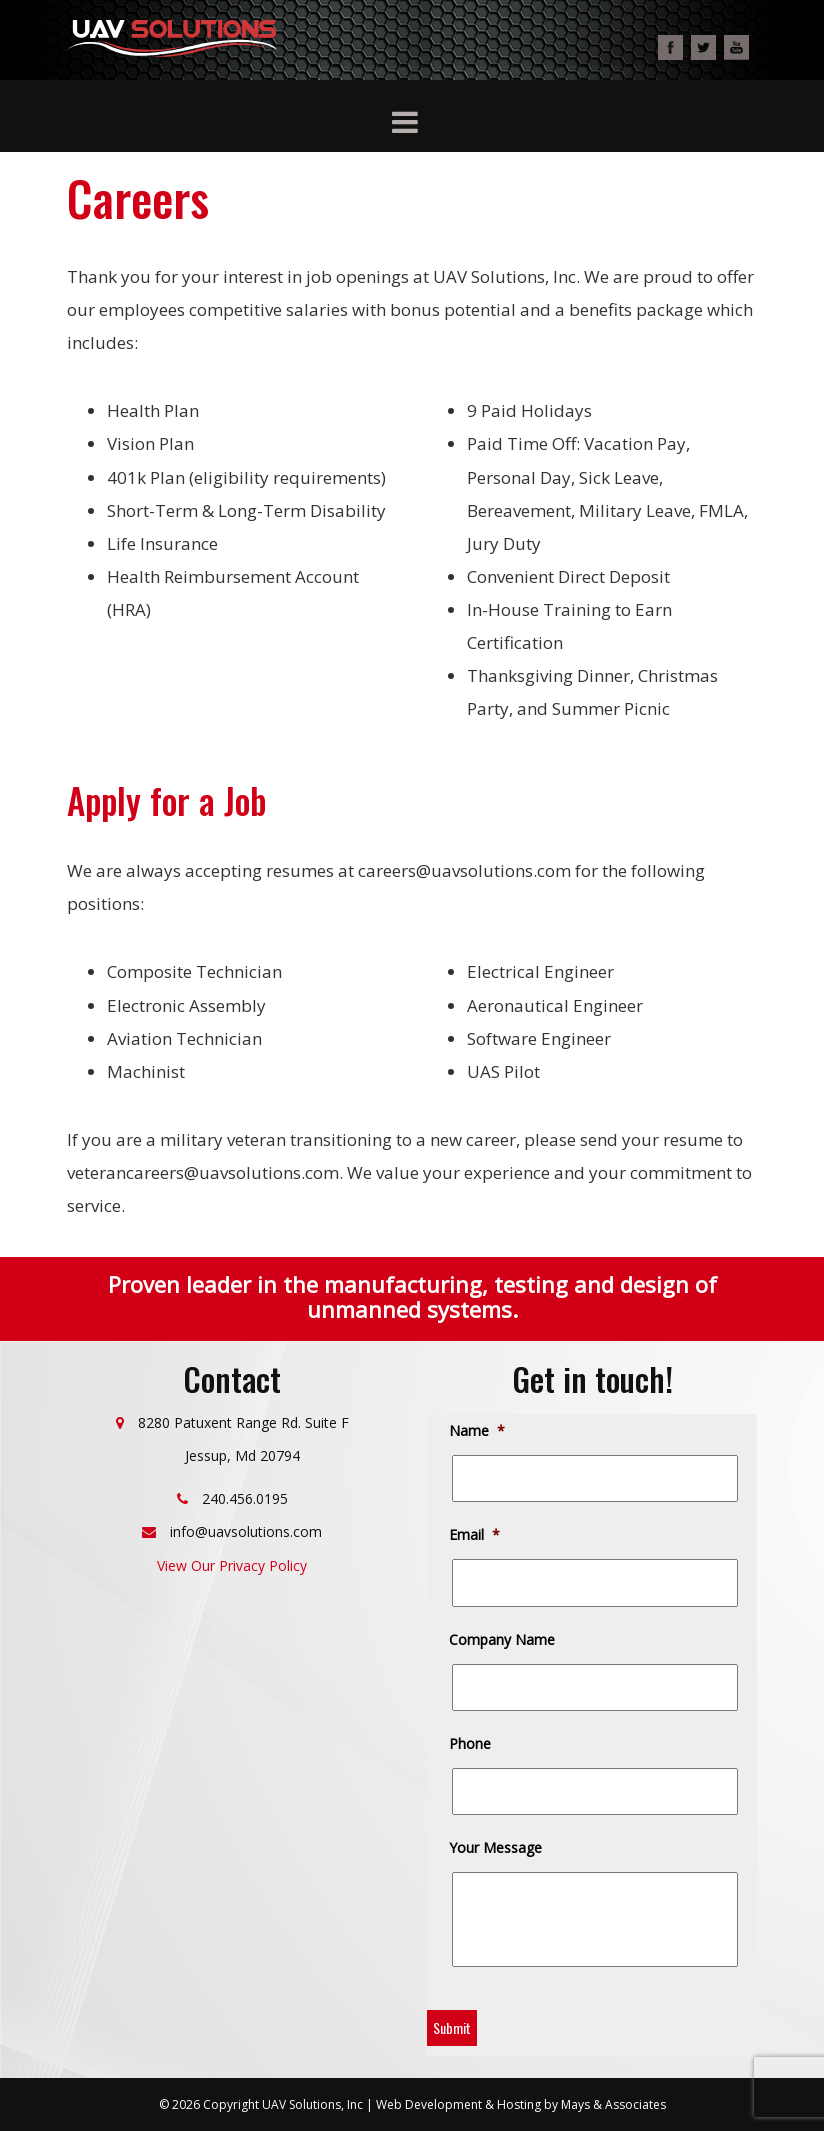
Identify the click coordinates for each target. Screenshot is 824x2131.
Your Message (497, 1848)
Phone (471, 1744)
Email (476, 1535)
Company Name (503, 1640)
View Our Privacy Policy (232, 1565)
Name (478, 1431)
